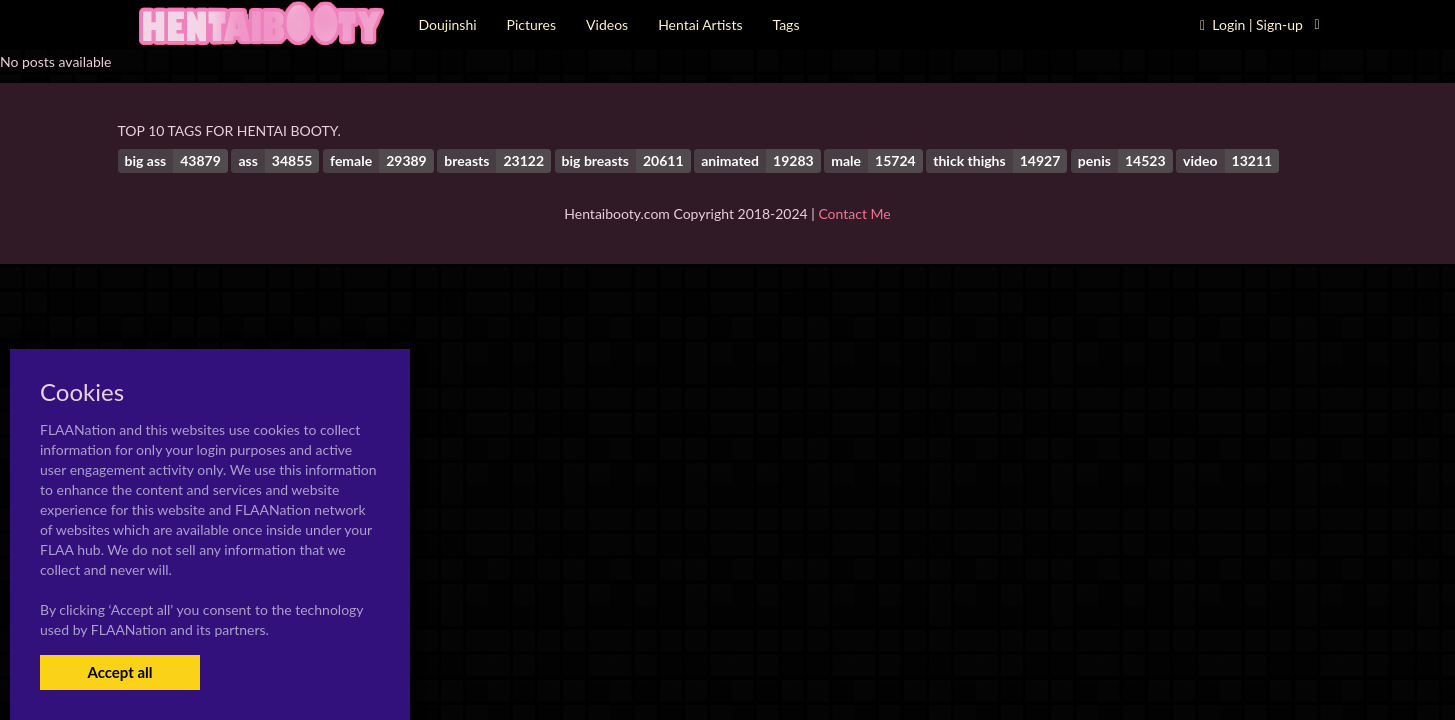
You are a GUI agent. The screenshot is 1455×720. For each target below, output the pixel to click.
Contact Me (854, 213)
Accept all (119, 672)
